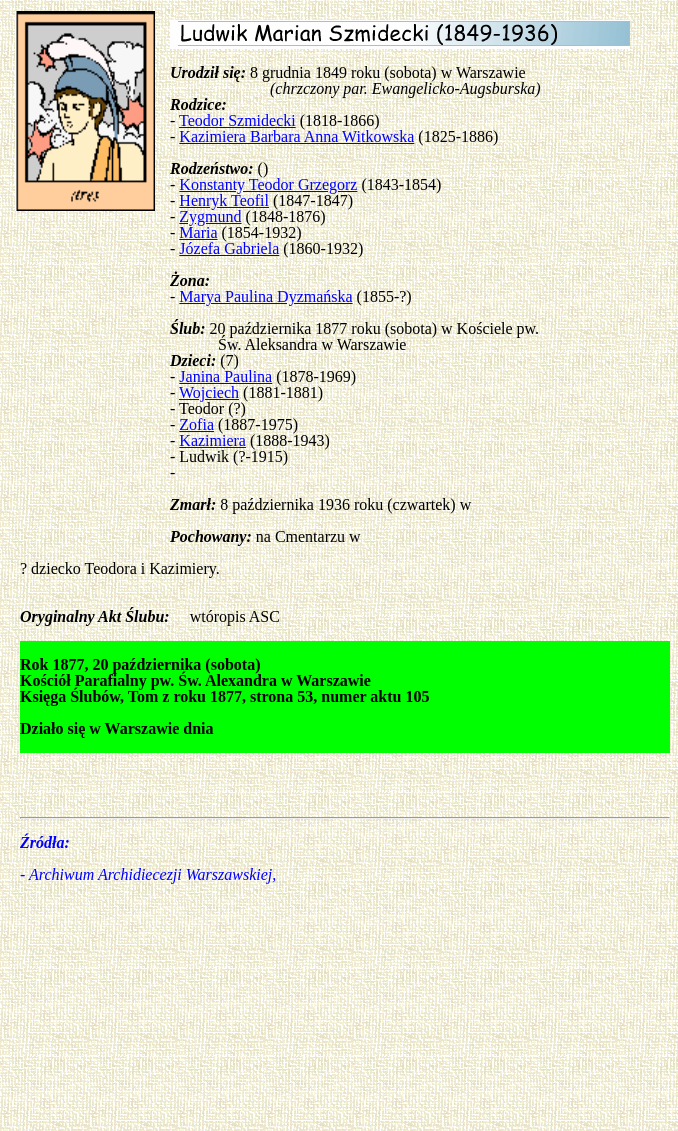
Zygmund (210, 216)
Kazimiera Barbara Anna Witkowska (296, 136)
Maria (198, 232)
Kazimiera (212, 440)
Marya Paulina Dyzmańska (265, 296)
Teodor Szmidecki (237, 120)
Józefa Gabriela (229, 248)
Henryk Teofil (224, 200)
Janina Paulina (225, 376)
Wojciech (209, 392)
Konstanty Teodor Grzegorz (268, 184)
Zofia (196, 424)
